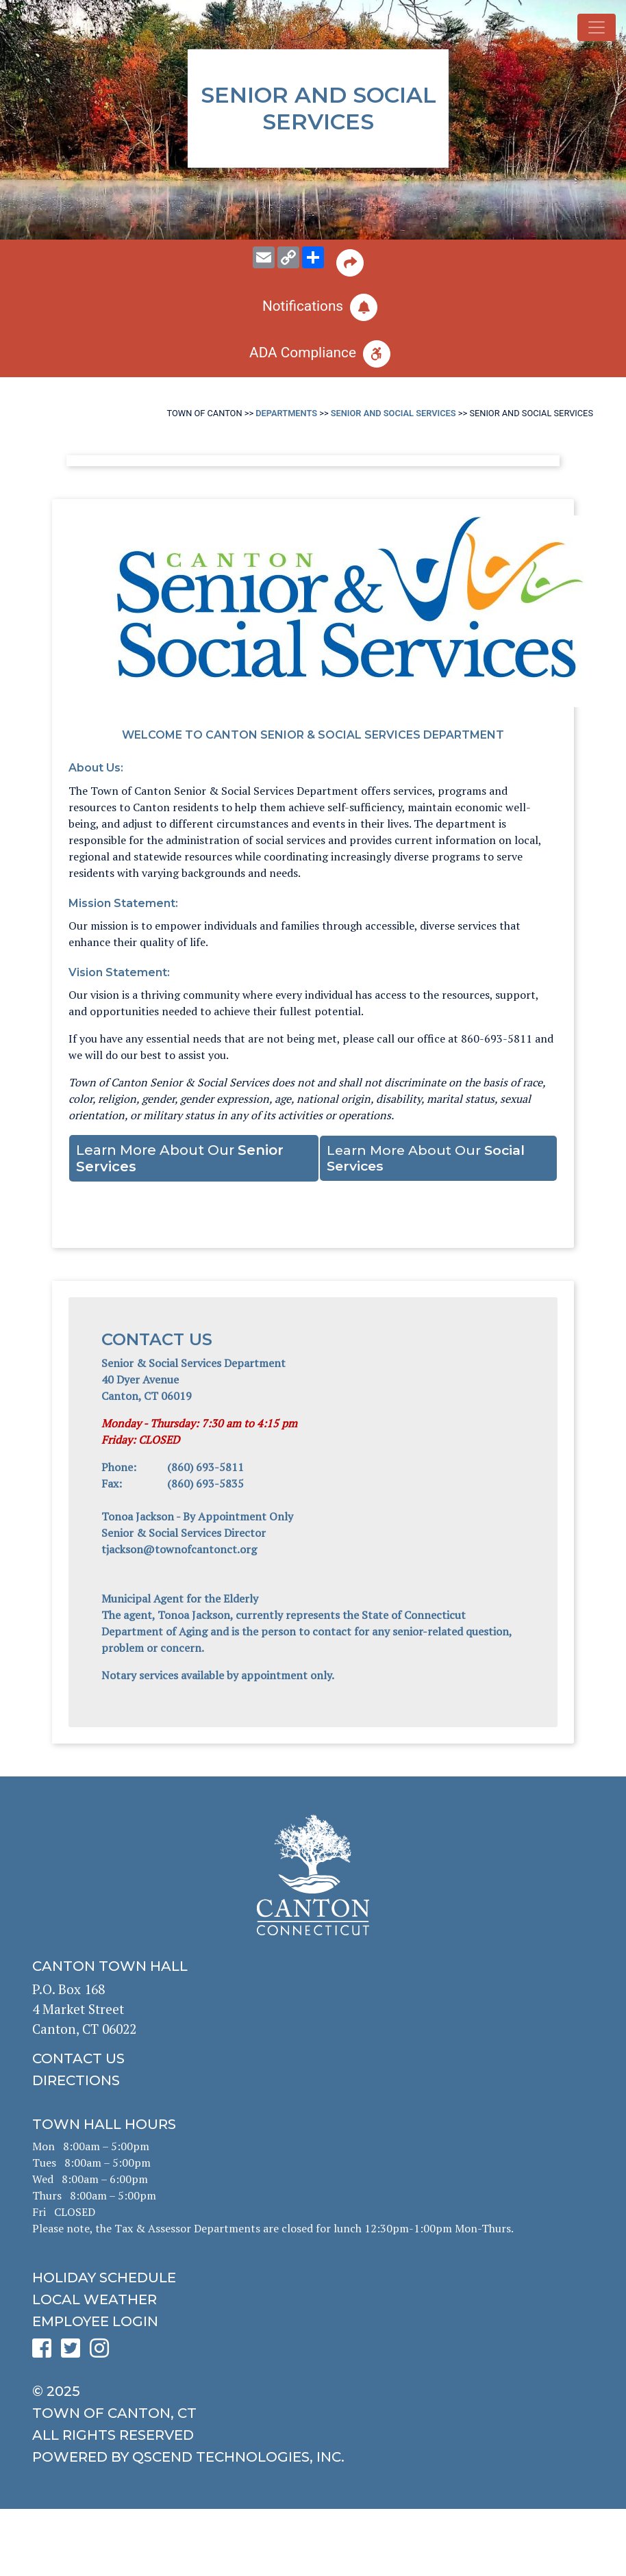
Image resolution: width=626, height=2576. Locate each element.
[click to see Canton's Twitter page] (74, 2352)
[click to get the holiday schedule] (313, 2277)
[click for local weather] (313, 2299)
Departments (286, 413)
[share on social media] (313, 257)
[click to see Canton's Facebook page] (45, 2352)
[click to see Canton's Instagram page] (103, 2352)
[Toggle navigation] (596, 27)
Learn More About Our (180, 1158)
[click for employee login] (313, 2321)
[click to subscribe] (313, 307)
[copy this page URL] (288, 257)
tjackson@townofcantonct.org (180, 1549)
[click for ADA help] (313, 354)
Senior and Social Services (393, 413)
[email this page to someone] (263, 257)
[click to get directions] (313, 2080)
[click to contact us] (313, 2058)
